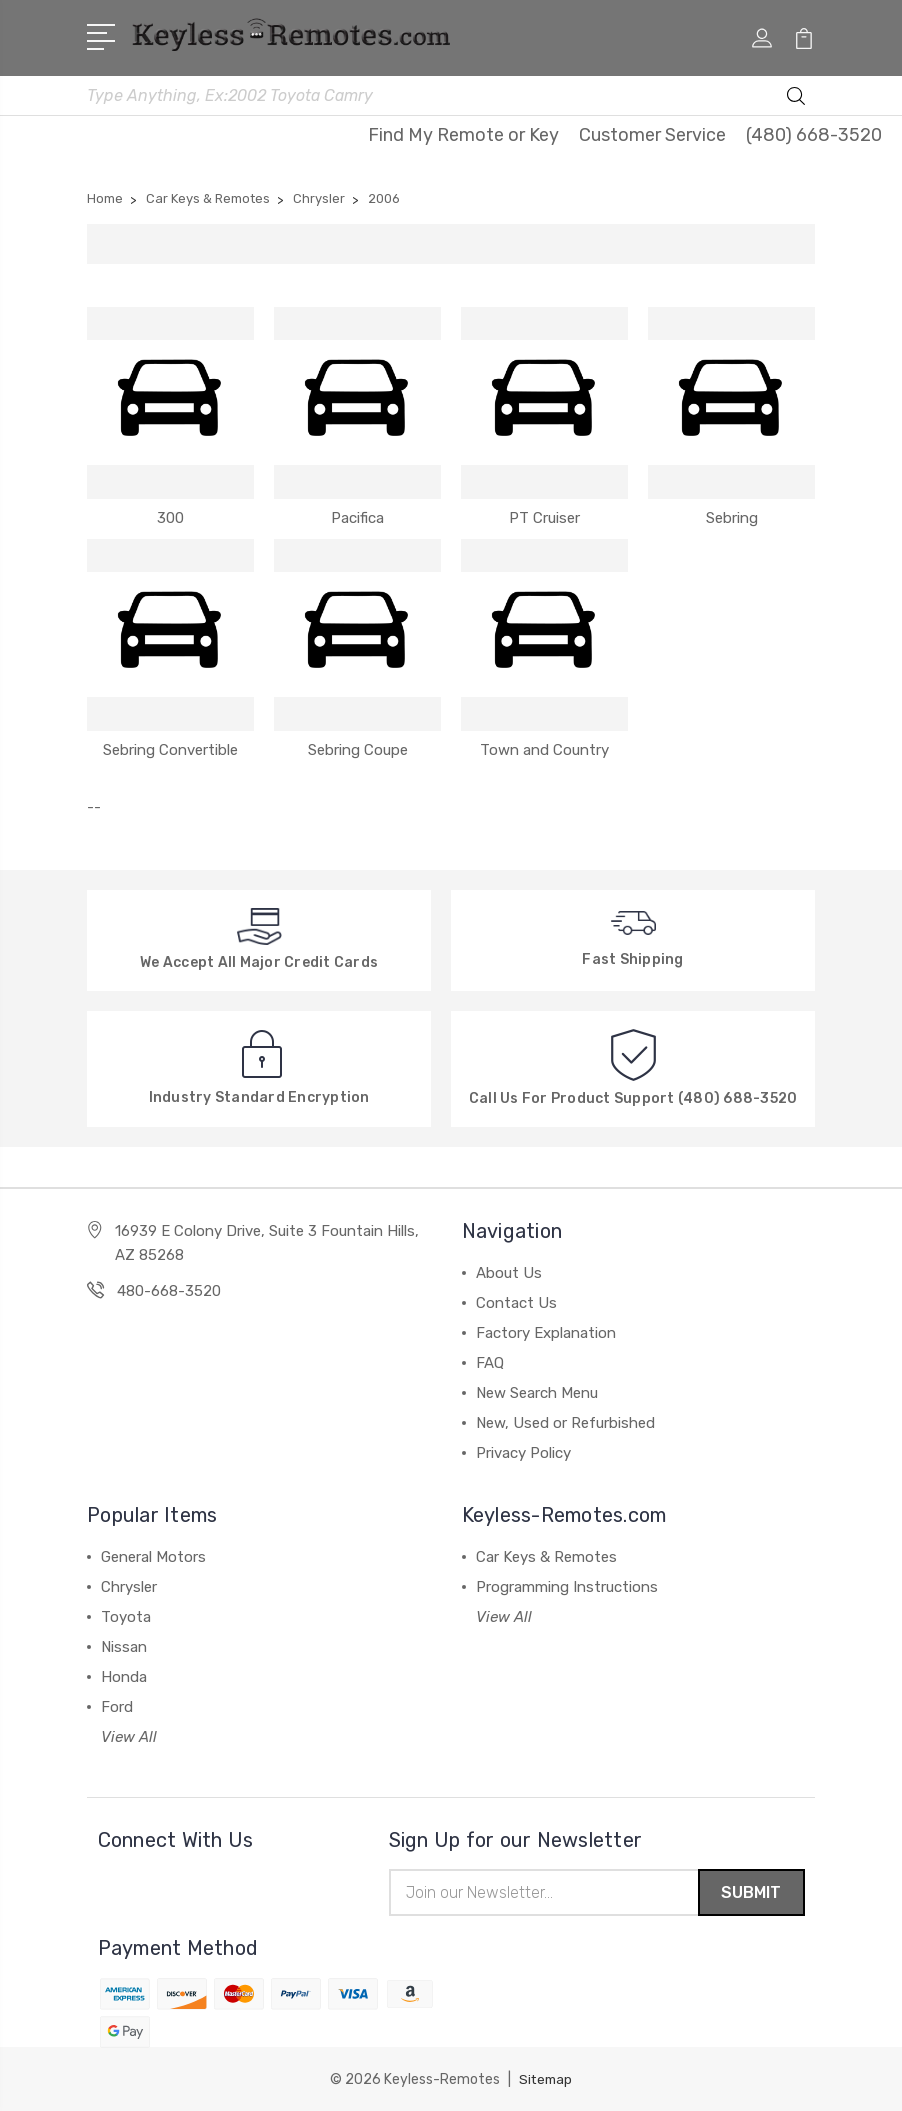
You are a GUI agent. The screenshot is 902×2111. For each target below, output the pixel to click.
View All (129, 1734)
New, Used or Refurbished (565, 1420)
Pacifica (357, 514)
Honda (124, 1674)
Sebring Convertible (170, 746)
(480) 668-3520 (814, 132)
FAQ (490, 1360)
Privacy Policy (523, 1450)
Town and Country (544, 746)
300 (170, 514)
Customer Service (652, 132)
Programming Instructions (567, 1584)
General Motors (153, 1554)
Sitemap (546, 2078)
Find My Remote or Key (463, 132)
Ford (117, 1704)
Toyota (126, 1614)
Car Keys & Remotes (546, 1554)
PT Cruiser (544, 514)
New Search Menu (537, 1390)
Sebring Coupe (358, 746)
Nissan (124, 1644)
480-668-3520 (169, 1288)
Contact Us (516, 1300)
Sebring (732, 514)
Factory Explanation (546, 1330)
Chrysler (129, 1584)
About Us (509, 1270)
